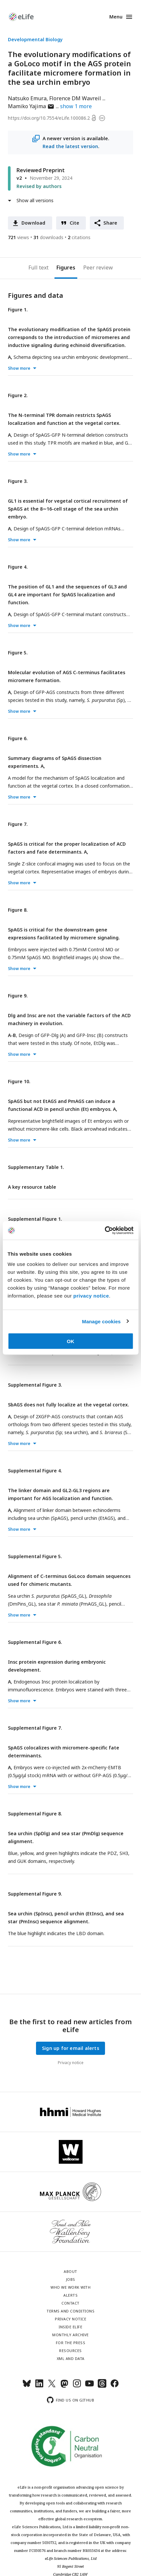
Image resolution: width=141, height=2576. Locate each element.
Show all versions (35, 200)
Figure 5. (18, 652)
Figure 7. (18, 824)
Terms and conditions (70, 2311)
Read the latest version (70, 146)
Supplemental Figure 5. (35, 1556)
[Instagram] (77, 2386)
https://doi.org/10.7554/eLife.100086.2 (49, 118)
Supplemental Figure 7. (35, 1728)
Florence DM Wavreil (75, 98)
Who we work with (70, 2287)
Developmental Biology (35, 39)
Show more (19, 368)
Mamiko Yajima (31, 106)
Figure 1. (18, 309)
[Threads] (102, 2386)
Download (33, 223)
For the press (71, 2342)
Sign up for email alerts (70, 2048)
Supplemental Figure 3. (35, 1385)
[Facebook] (114, 2386)
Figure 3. (18, 481)
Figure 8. (18, 910)
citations (79, 237)
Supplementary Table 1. (36, 1167)
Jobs (70, 2279)
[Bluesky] (26, 2386)
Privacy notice (71, 2062)
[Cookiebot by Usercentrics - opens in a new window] (104, 1230)
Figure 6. (18, 738)
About (70, 2271)
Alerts (70, 2295)
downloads (48, 237)
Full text (38, 267)
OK (70, 1341)
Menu (116, 17)
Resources (70, 2350)
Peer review (98, 267)
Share (110, 223)
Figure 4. (18, 567)
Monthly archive (70, 2334)
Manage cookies (101, 1321)
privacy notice (91, 1296)
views (18, 237)
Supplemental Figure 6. (35, 1642)
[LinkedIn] (39, 2386)
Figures (65, 267)
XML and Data (71, 2358)
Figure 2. (18, 395)
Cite (75, 223)
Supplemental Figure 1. (35, 1219)
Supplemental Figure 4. (35, 1470)
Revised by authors (39, 186)
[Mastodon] (64, 2386)
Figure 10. (19, 1081)
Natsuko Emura (27, 98)
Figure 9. (18, 995)
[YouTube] (89, 2386)
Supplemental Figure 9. (35, 1894)
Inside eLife (70, 2326)
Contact (70, 2303)
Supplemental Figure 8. (35, 1813)
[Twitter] (51, 2386)
